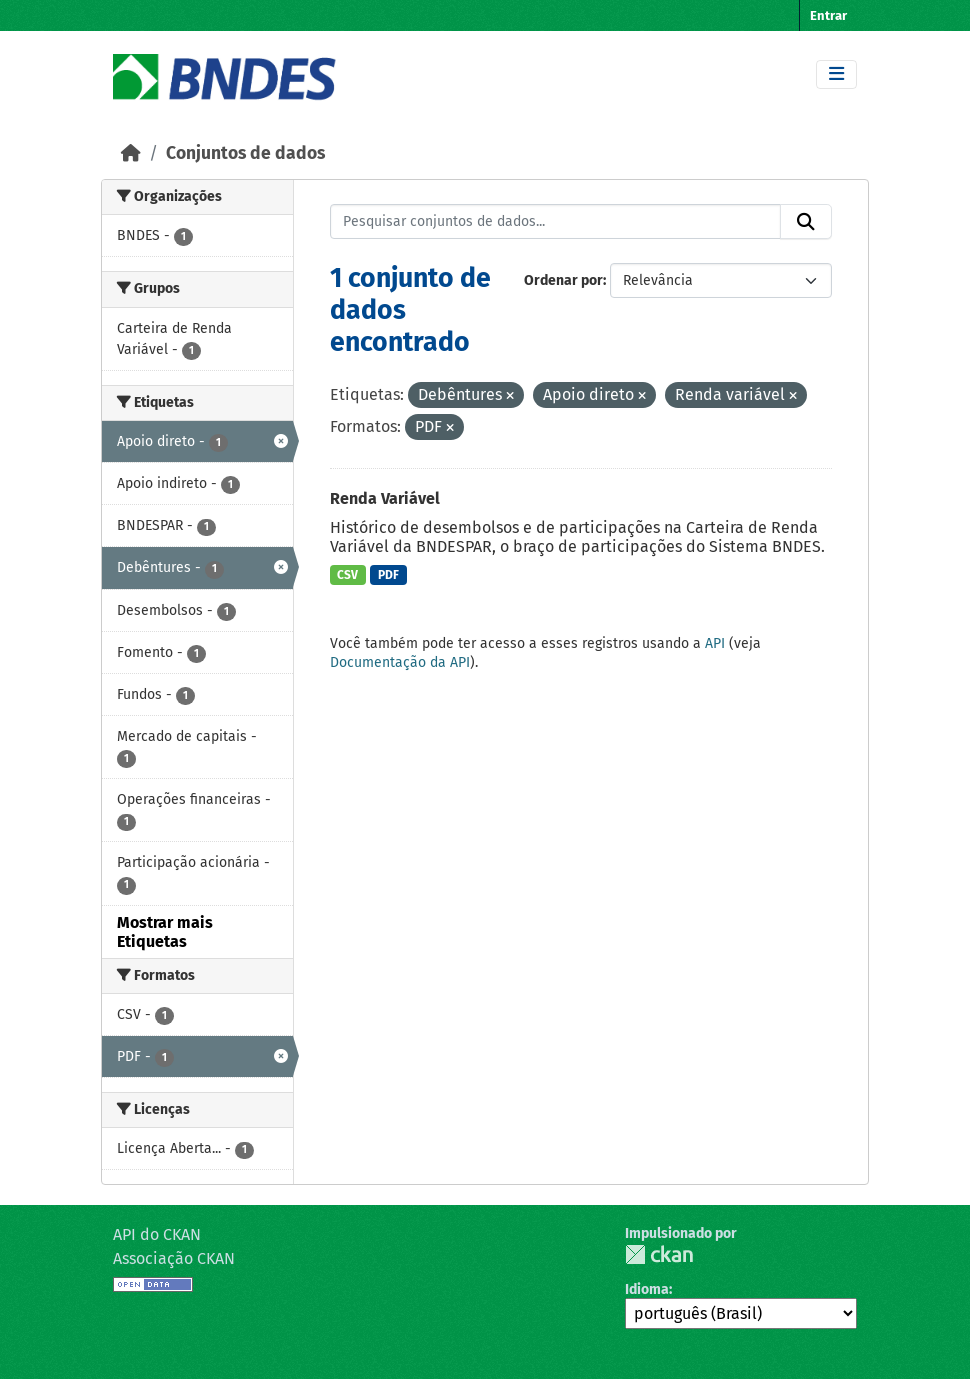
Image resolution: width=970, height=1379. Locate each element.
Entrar (828, 15)
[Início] (131, 153)
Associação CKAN (174, 1258)
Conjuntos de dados (245, 153)
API (715, 643)
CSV (347, 575)
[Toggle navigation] (836, 74)
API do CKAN (157, 1234)
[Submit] (806, 222)
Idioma (647, 1289)
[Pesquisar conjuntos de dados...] (556, 222)
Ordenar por (563, 280)
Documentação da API (400, 662)
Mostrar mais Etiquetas (165, 932)
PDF (388, 575)
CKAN (659, 1254)
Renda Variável (385, 498)
